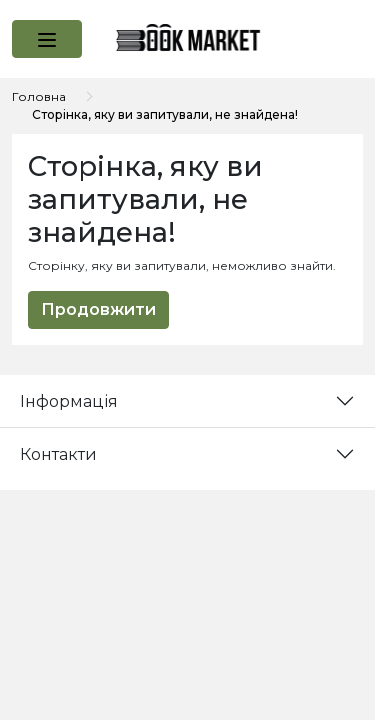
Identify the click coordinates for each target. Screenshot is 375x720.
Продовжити (98, 309)
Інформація (69, 401)
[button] (47, 39)
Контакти (58, 454)
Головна (39, 96)
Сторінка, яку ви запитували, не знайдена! (165, 114)
